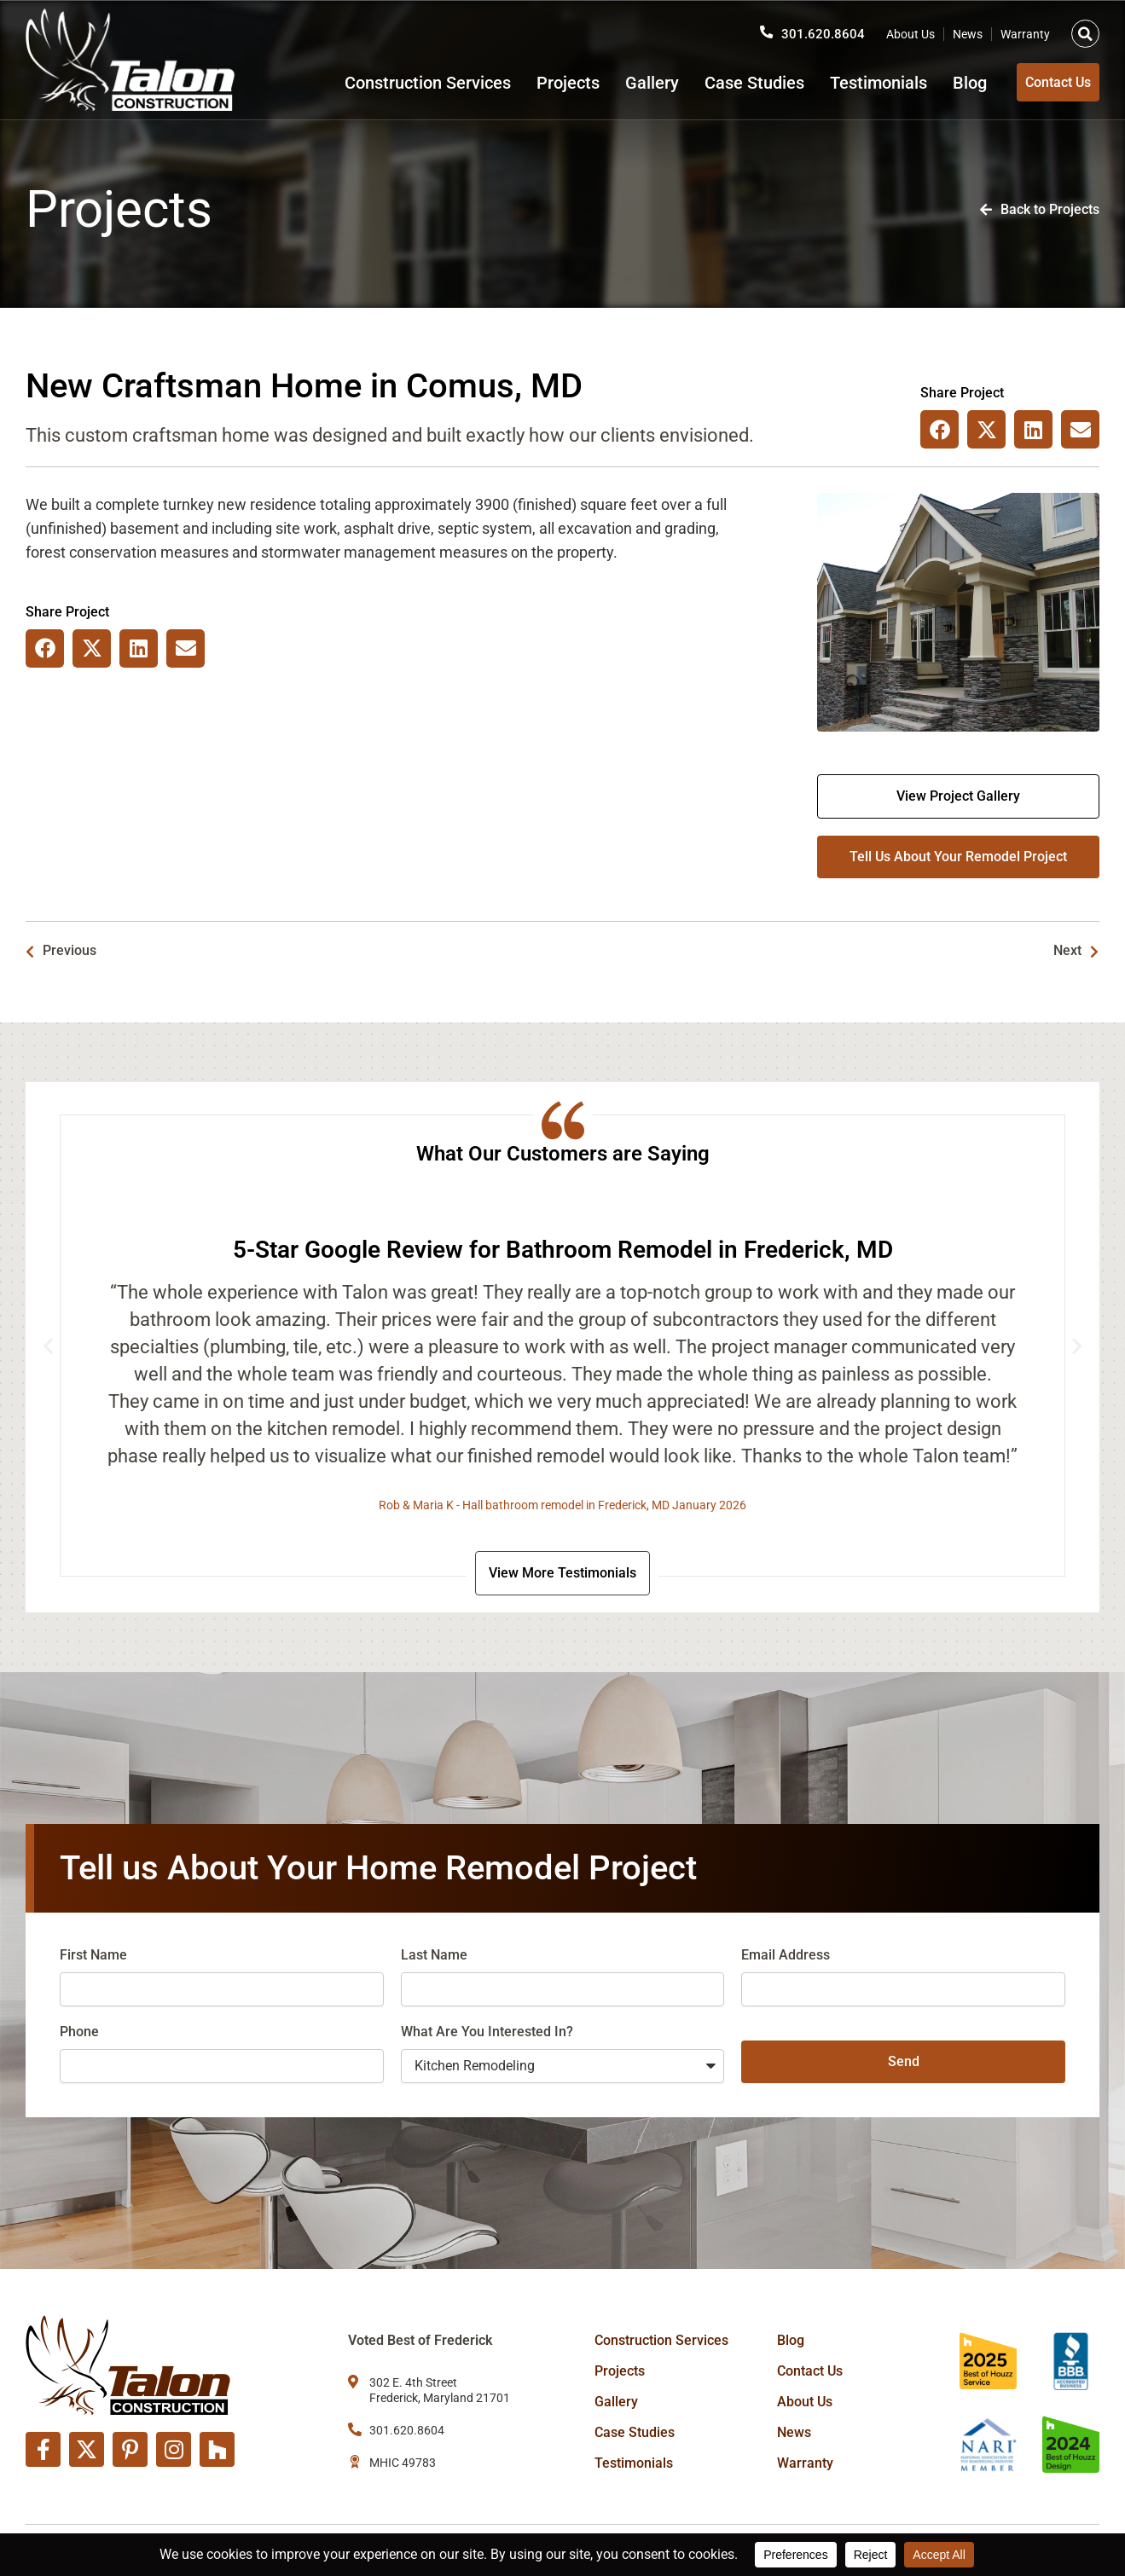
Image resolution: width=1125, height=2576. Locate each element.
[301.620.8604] (766, 26)
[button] (1085, 28)
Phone (79, 2035)
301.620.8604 (823, 28)
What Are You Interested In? (487, 2035)
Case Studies (728, 82)
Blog (943, 82)
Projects (541, 82)
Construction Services (401, 82)
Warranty (1025, 28)
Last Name (434, 1958)
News (968, 28)
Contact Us (810, 2371)
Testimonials (852, 82)
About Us (910, 28)
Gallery (625, 82)
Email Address (785, 1958)
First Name (93, 1958)
